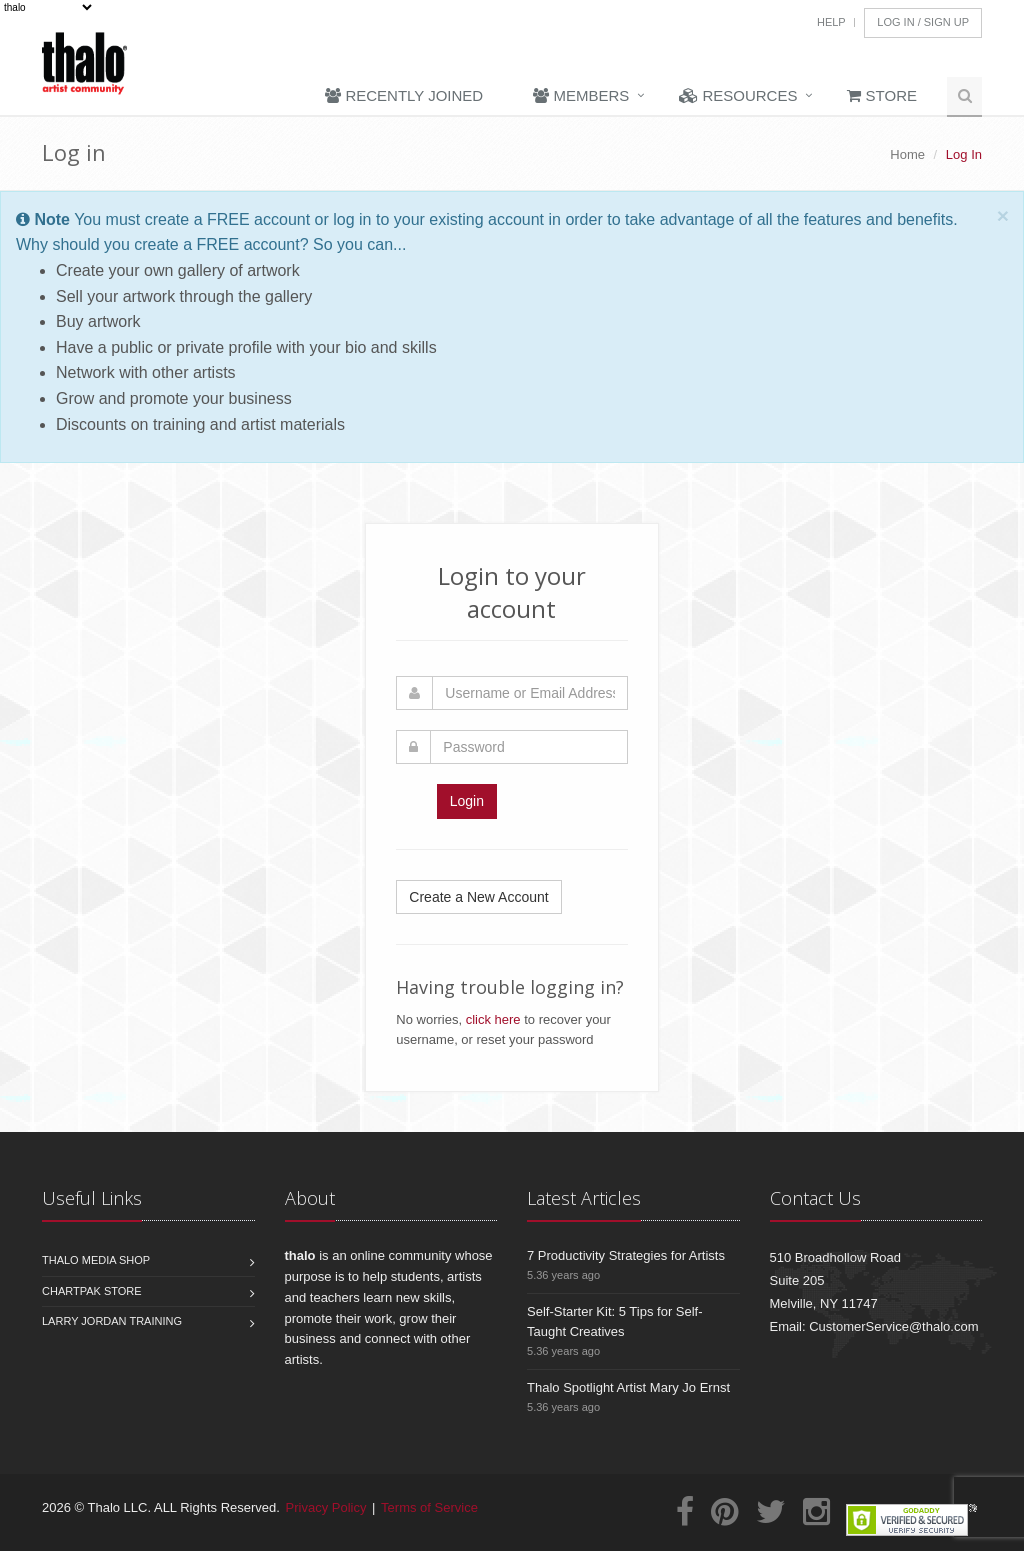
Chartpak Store (92, 1291)
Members (581, 95)
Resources (738, 95)
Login (467, 801)
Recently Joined (404, 95)
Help (831, 22)
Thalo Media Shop (96, 1260)
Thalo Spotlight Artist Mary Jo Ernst (628, 1387)
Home (907, 154)
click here (493, 1019)
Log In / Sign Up (923, 22)
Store (882, 95)
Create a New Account (478, 897)
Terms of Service (429, 1507)
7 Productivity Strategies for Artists (626, 1255)
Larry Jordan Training (112, 1321)
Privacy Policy (326, 1507)
